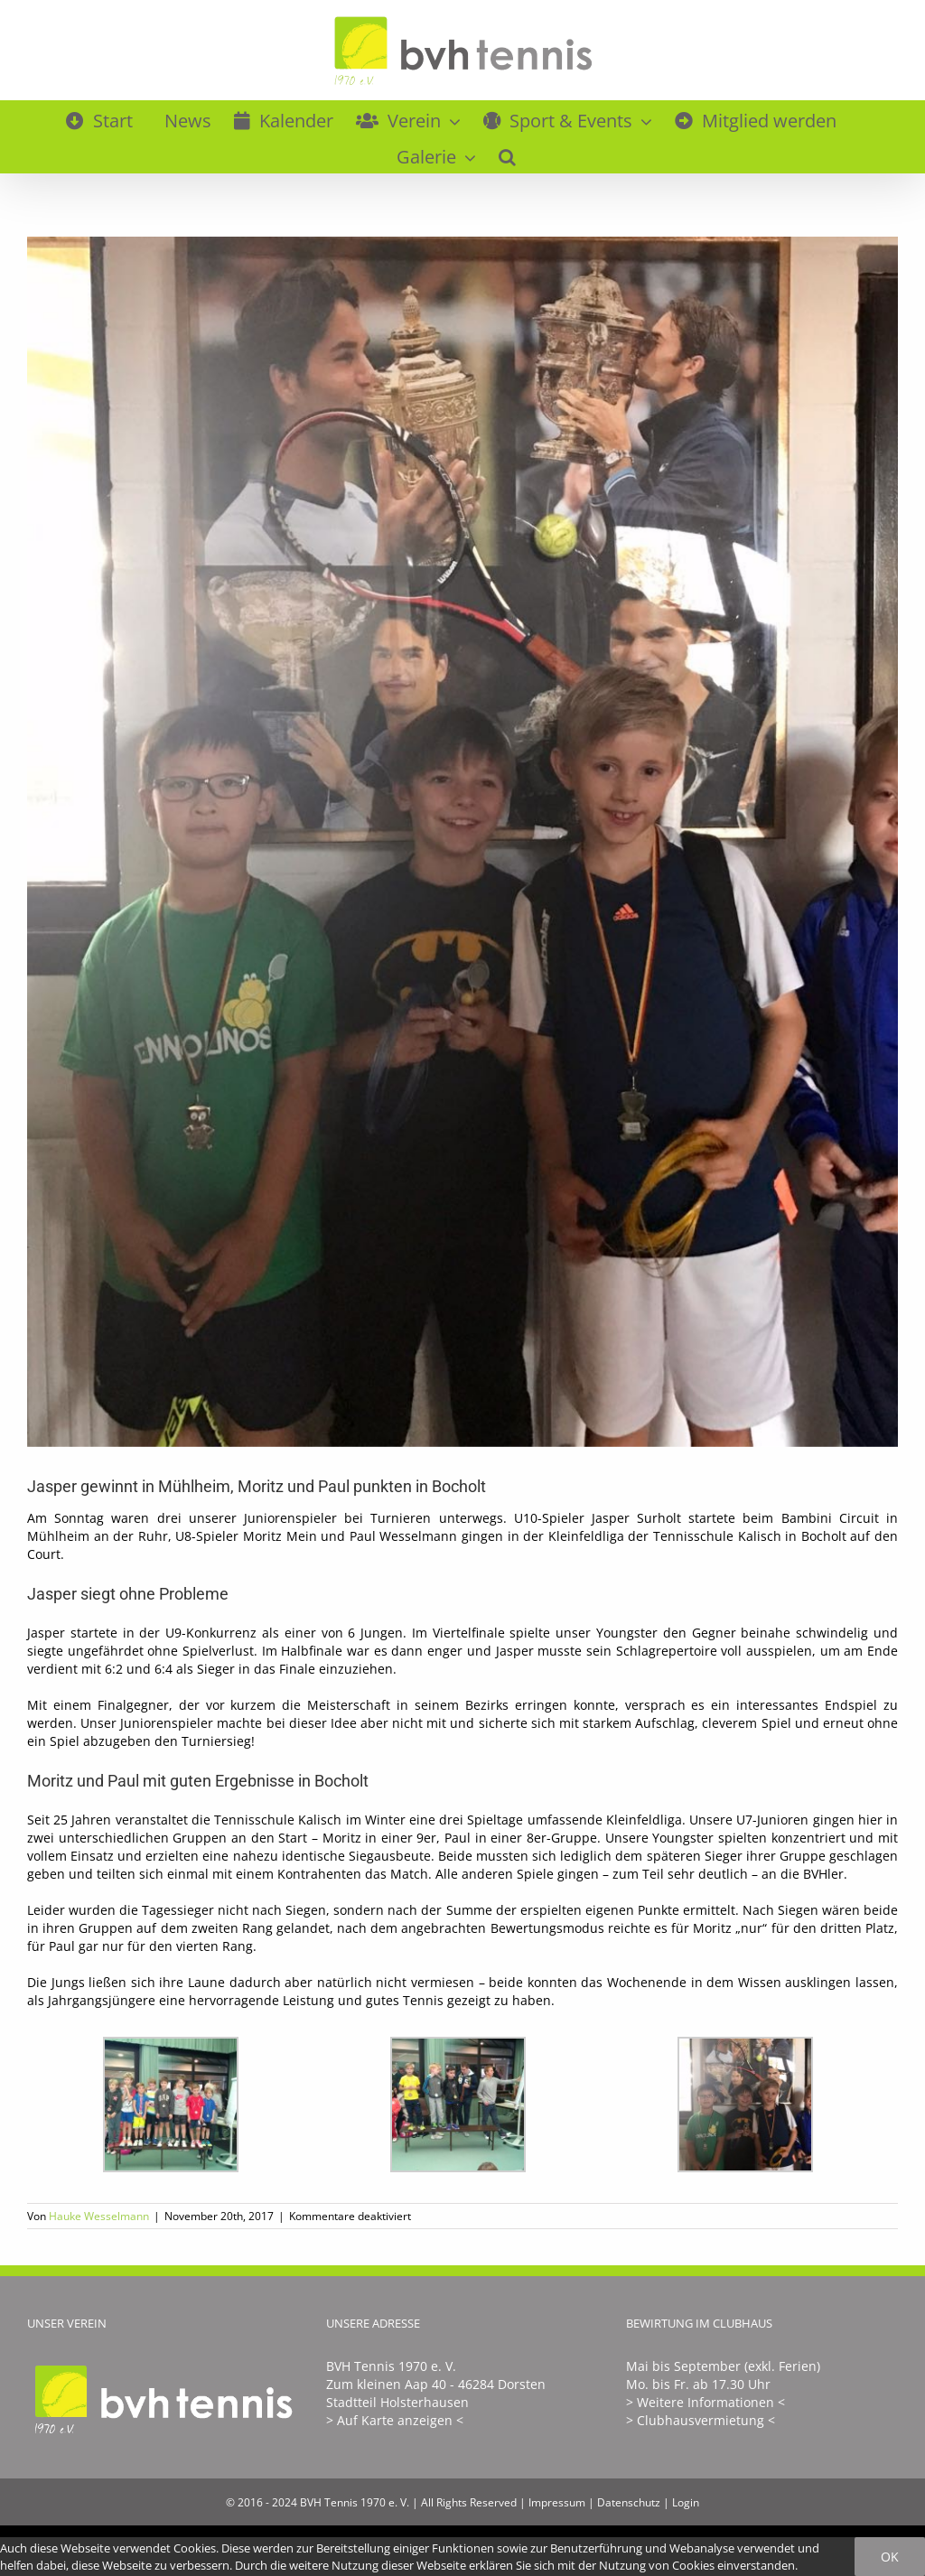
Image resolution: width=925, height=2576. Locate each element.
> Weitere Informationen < (705, 2402)
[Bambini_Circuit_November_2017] (462, 842)
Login (685, 2502)
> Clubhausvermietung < (700, 2420)
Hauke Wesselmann (99, 2216)
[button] (507, 154)
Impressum (556, 2502)
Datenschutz (628, 2502)
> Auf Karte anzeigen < (394, 2420)
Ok (890, 2556)
